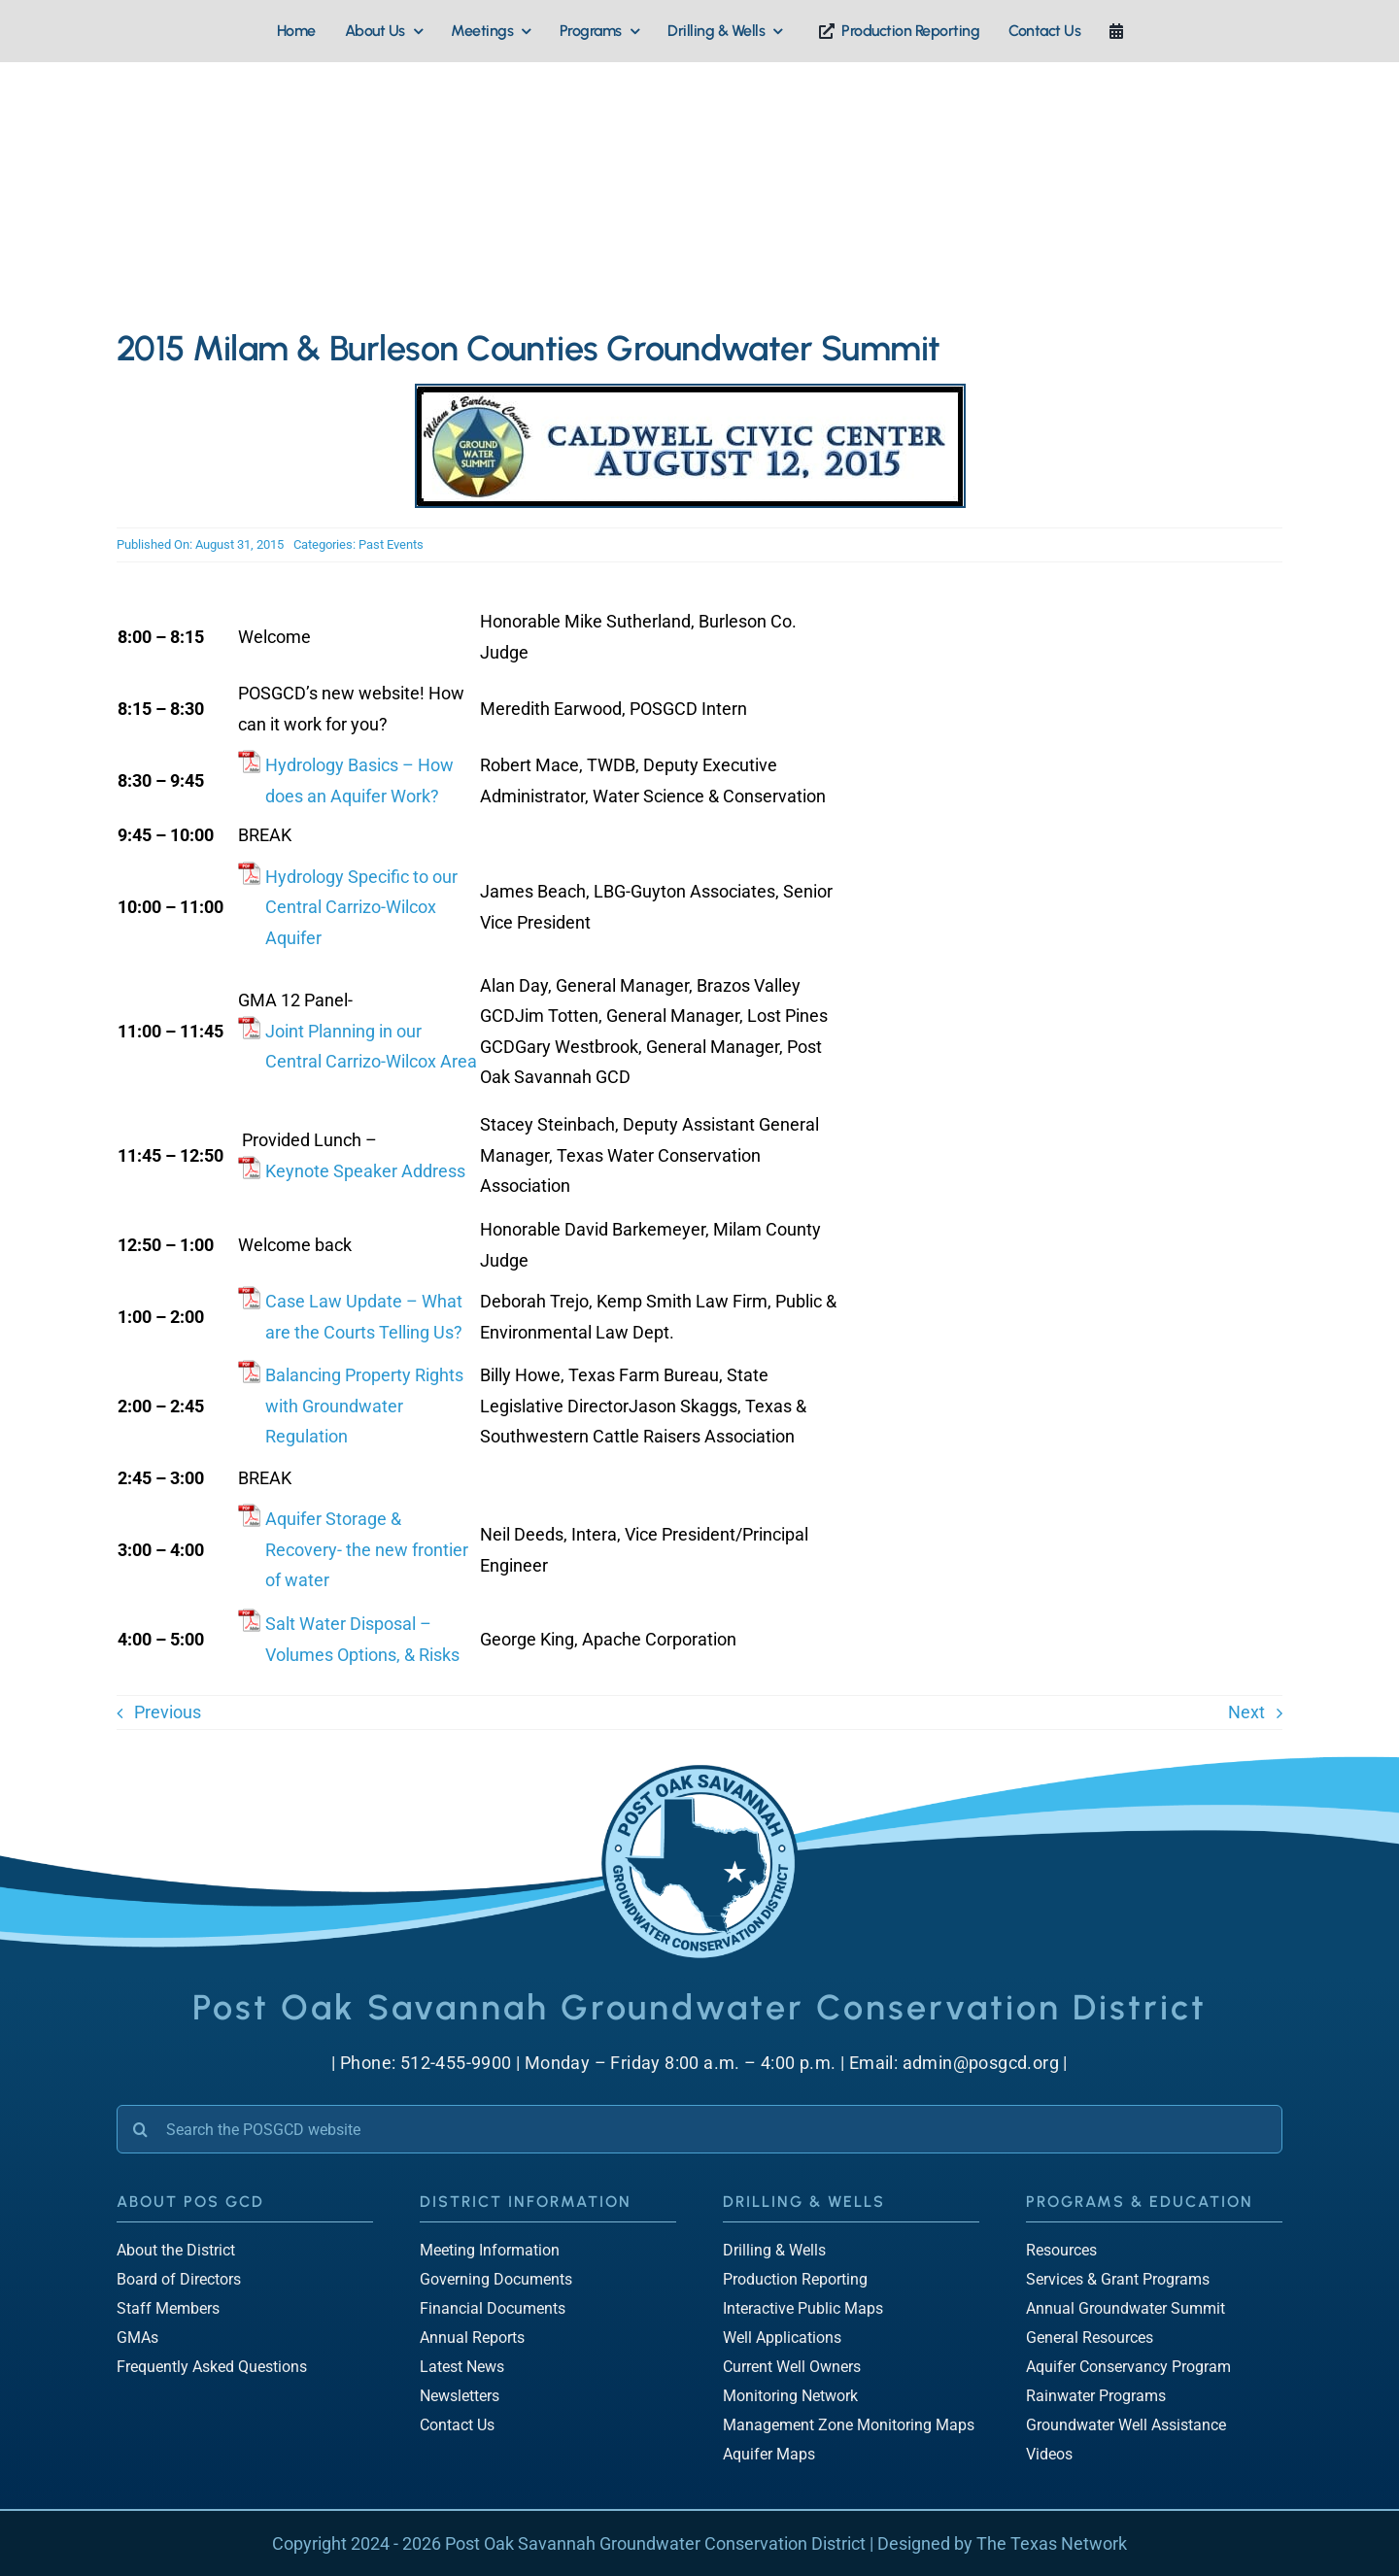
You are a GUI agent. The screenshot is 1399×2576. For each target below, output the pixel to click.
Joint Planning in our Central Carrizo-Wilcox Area (371, 1046)
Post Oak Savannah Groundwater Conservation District (655, 2543)
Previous (167, 1712)
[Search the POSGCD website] (699, 2129)
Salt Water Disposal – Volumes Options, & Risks (362, 1639)
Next (1246, 1712)
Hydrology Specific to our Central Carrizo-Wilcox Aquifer (361, 907)
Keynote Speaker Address (365, 1171)
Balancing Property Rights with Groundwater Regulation (364, 1405)
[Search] (141, 2129)
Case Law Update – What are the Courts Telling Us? (363, 1316)
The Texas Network (1051, 2543)
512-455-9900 (456, 2062)
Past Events (391, 544)
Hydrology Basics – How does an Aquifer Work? (359, 780)
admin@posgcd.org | (985, 2062)
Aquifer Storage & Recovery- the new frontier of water (366, 1549)
